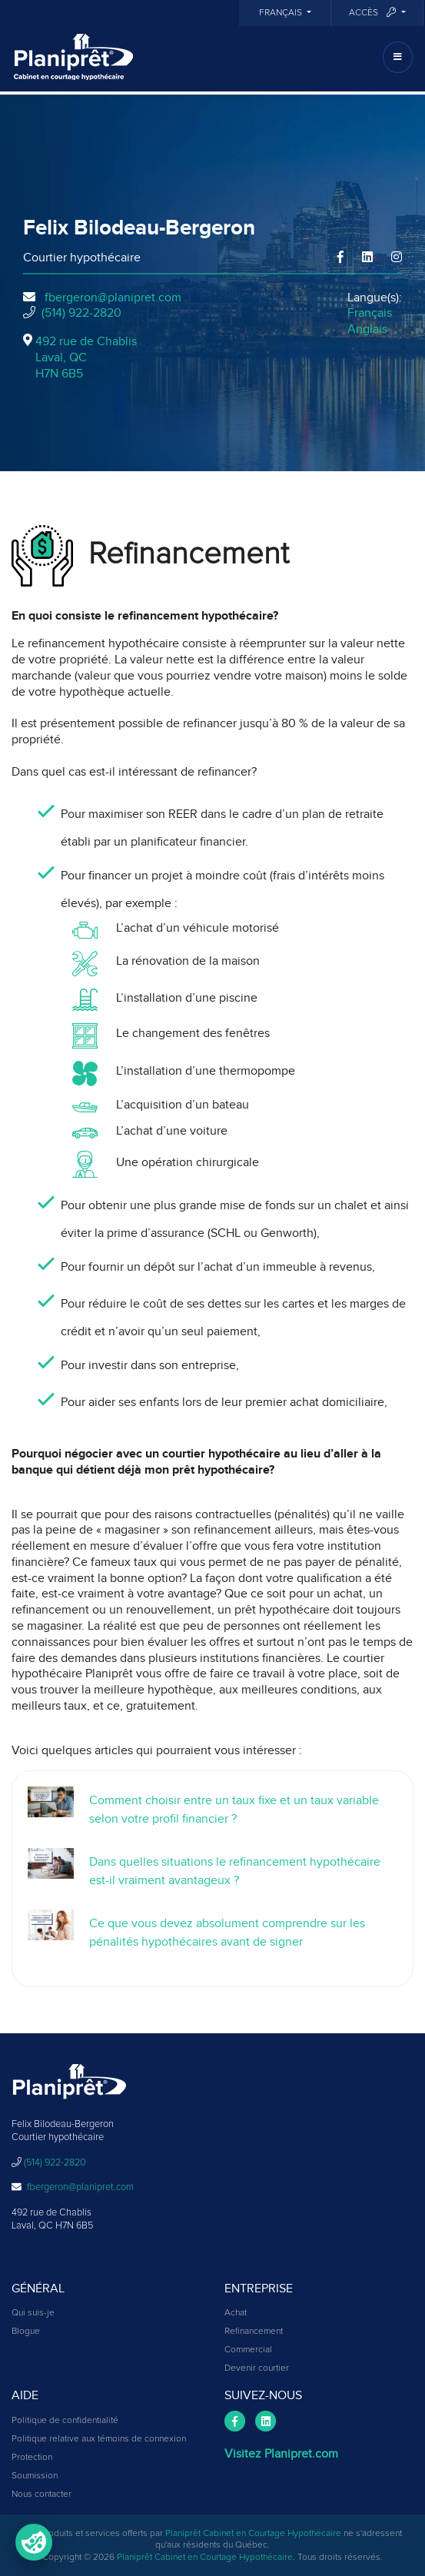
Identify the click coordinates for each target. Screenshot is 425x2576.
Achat (235, 2313)
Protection (32, 2457)
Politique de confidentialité (65, 2420)
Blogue (26, 2331)
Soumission (35, 2476)
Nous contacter (41, 2494)
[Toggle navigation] (398, 57)
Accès (373, 13)
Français (281, 13)
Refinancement (253, 2331)
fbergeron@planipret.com (113, 297)
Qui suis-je (33, 2313)
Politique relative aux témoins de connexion (99, 2439)
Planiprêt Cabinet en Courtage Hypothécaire (253, 2533)
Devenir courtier (256, 2368)
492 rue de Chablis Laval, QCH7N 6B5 (86, 357)
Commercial (248, 2350)
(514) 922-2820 (81, 313)
